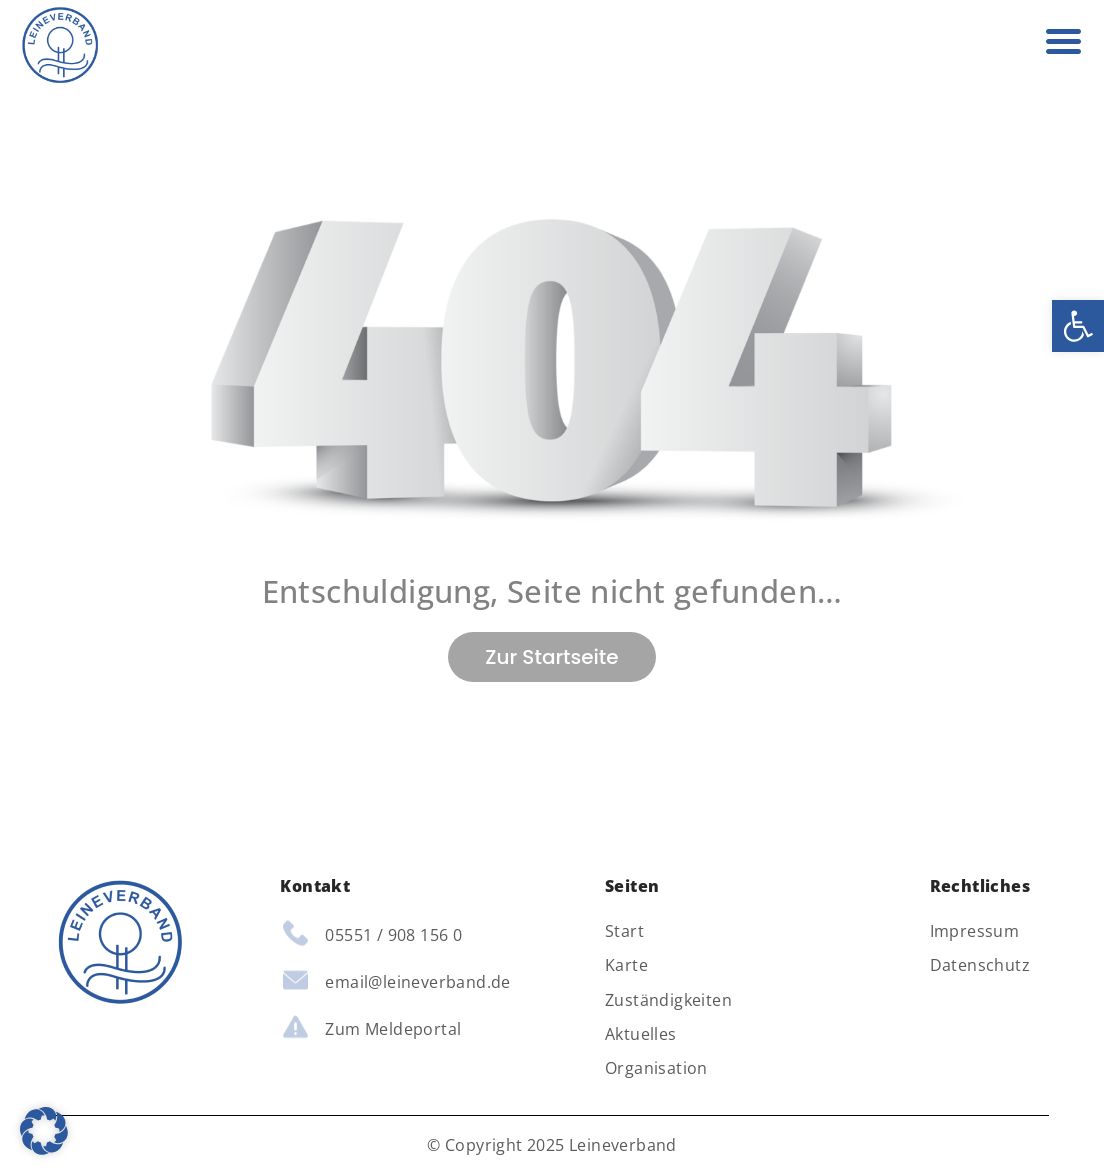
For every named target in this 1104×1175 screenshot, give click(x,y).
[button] (1078, 326)
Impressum (975, 931)
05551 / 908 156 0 (393, 935)
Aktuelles (641, 1034)
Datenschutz (980, 965)
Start (624, 931)
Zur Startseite (551, 657)
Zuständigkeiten (668, 1000)
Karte (626, 965)
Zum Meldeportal (393, 1029)
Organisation (656, 1068)
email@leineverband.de (417, 982)
